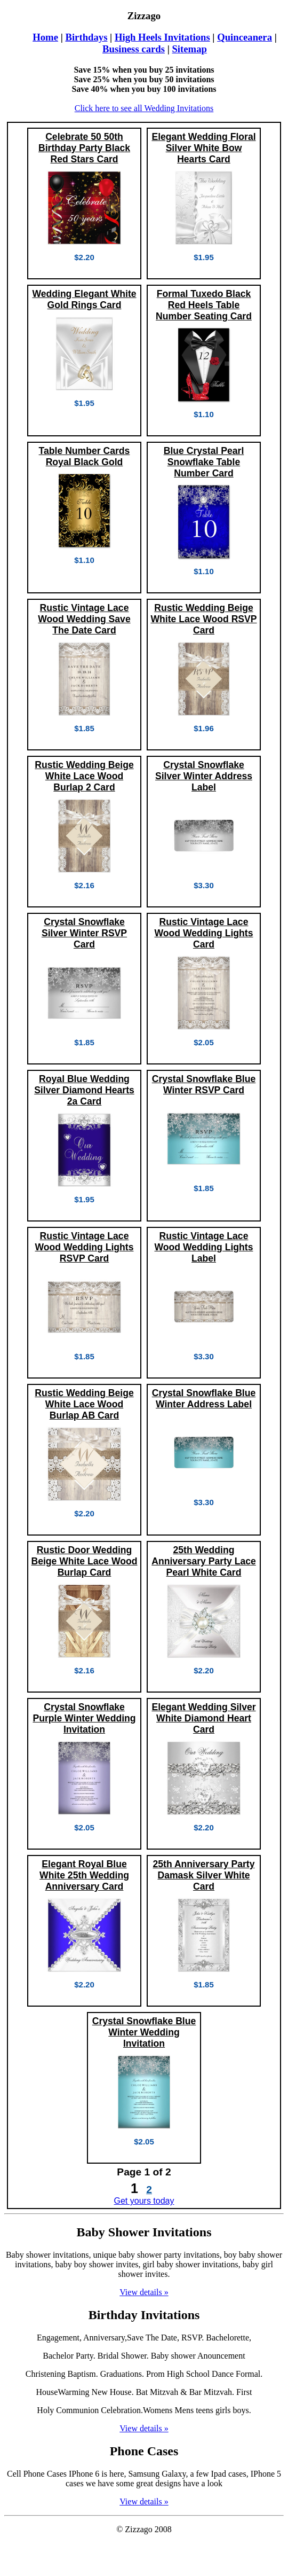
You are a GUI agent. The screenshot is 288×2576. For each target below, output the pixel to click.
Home (45, 37)
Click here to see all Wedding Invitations (144, 108)
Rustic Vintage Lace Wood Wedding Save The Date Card (84, 619)
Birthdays (86, 37)
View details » (143, 2292)
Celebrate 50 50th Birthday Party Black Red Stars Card (84, 148)
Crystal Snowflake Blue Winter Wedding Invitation (144, 2032)
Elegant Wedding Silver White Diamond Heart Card (203, 1718)
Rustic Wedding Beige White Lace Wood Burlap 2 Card (84, 776)
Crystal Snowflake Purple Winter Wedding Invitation (84, 1718)
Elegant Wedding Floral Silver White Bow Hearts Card (203, 148)
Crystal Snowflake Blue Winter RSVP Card (204, 1084)
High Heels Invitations (162, 37)
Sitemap (189, 48)
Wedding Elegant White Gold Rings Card (84, 299)
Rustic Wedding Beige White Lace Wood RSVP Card (203, 619)
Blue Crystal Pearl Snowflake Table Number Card (204, 462)
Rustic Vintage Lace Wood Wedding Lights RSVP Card (84, 1247)
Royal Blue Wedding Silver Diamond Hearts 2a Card (84, 1090)
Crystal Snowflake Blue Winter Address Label (204, 1399)
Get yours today (144, 2200)
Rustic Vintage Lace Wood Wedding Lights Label (203, 1247)
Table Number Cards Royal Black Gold (84, 456)
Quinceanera (244, 37)
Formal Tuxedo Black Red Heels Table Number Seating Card (204, 305)
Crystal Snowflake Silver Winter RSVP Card (84, 933)
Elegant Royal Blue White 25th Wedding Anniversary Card (84, 1875)
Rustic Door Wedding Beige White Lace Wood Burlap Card (84, 1561)
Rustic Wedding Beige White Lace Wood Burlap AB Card (84, 1404)
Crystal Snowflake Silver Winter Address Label (203, 776)
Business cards (133, 48)
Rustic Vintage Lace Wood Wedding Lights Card (203, 933)
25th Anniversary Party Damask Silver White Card (203, 1875)
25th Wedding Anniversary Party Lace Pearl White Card (203, 1561)
